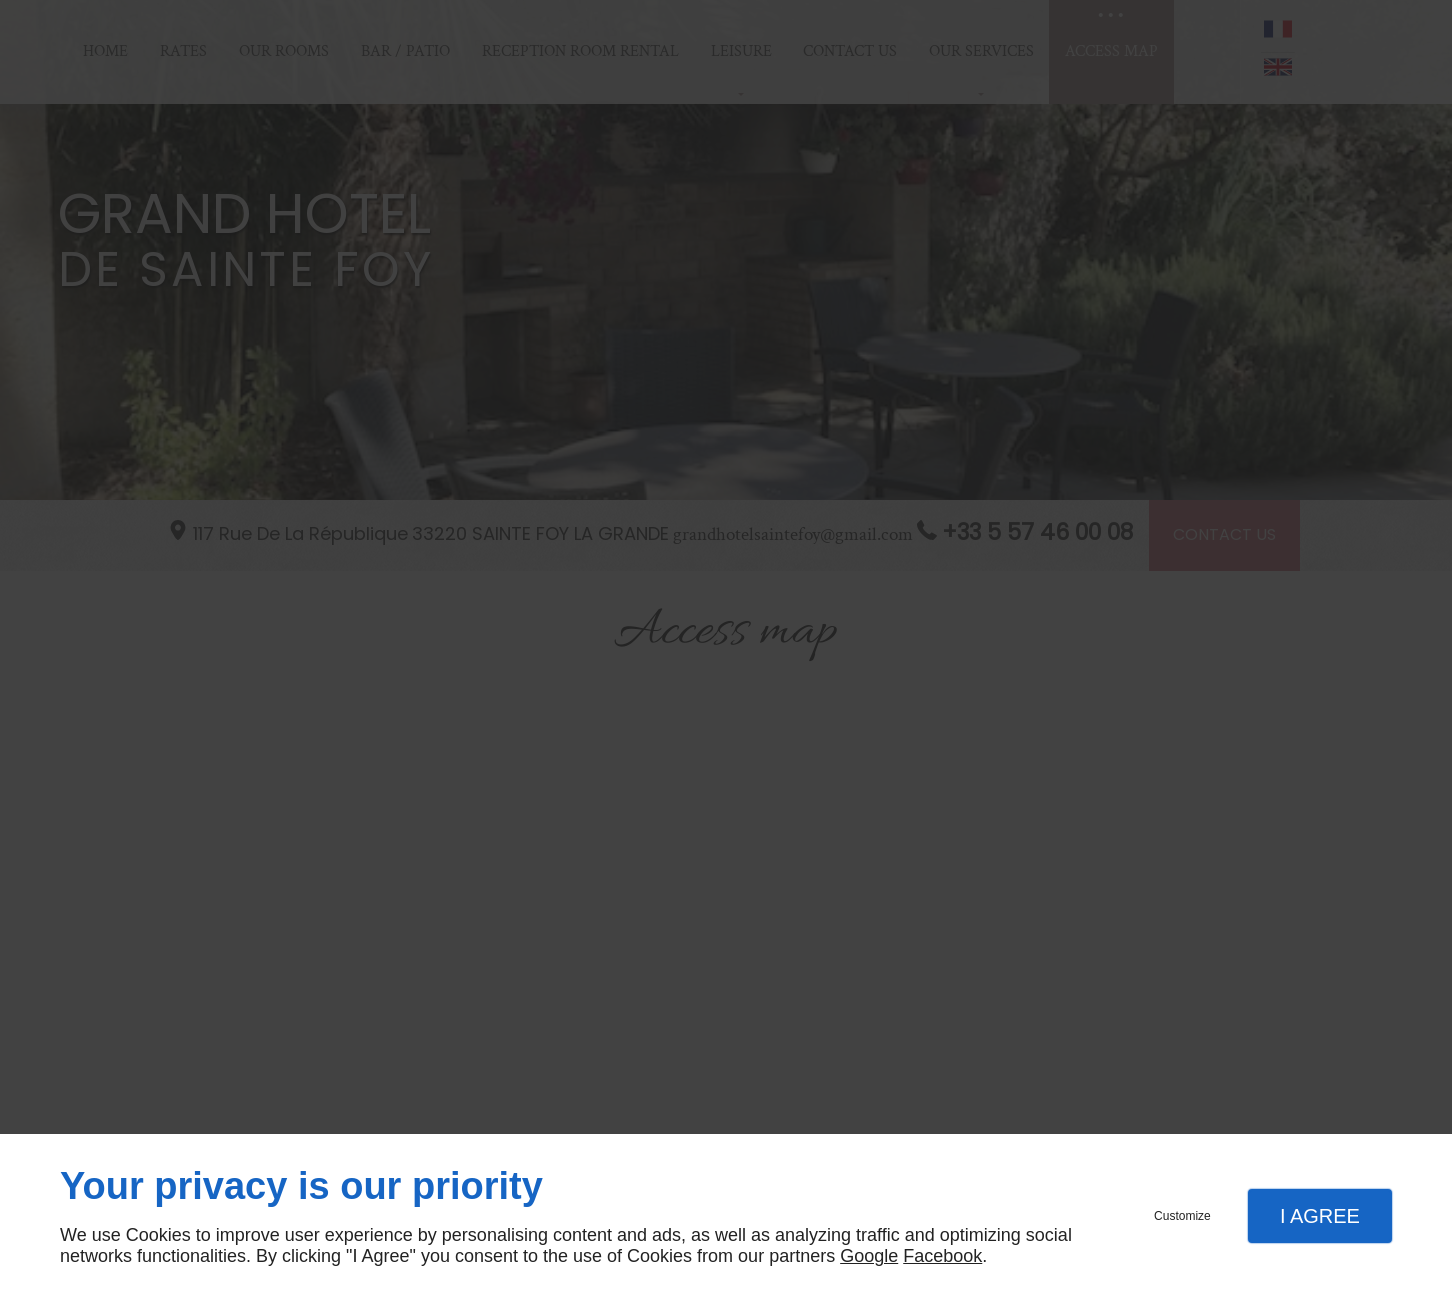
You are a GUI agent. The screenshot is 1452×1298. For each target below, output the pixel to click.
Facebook (942, 1256)
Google (869, 1256)
